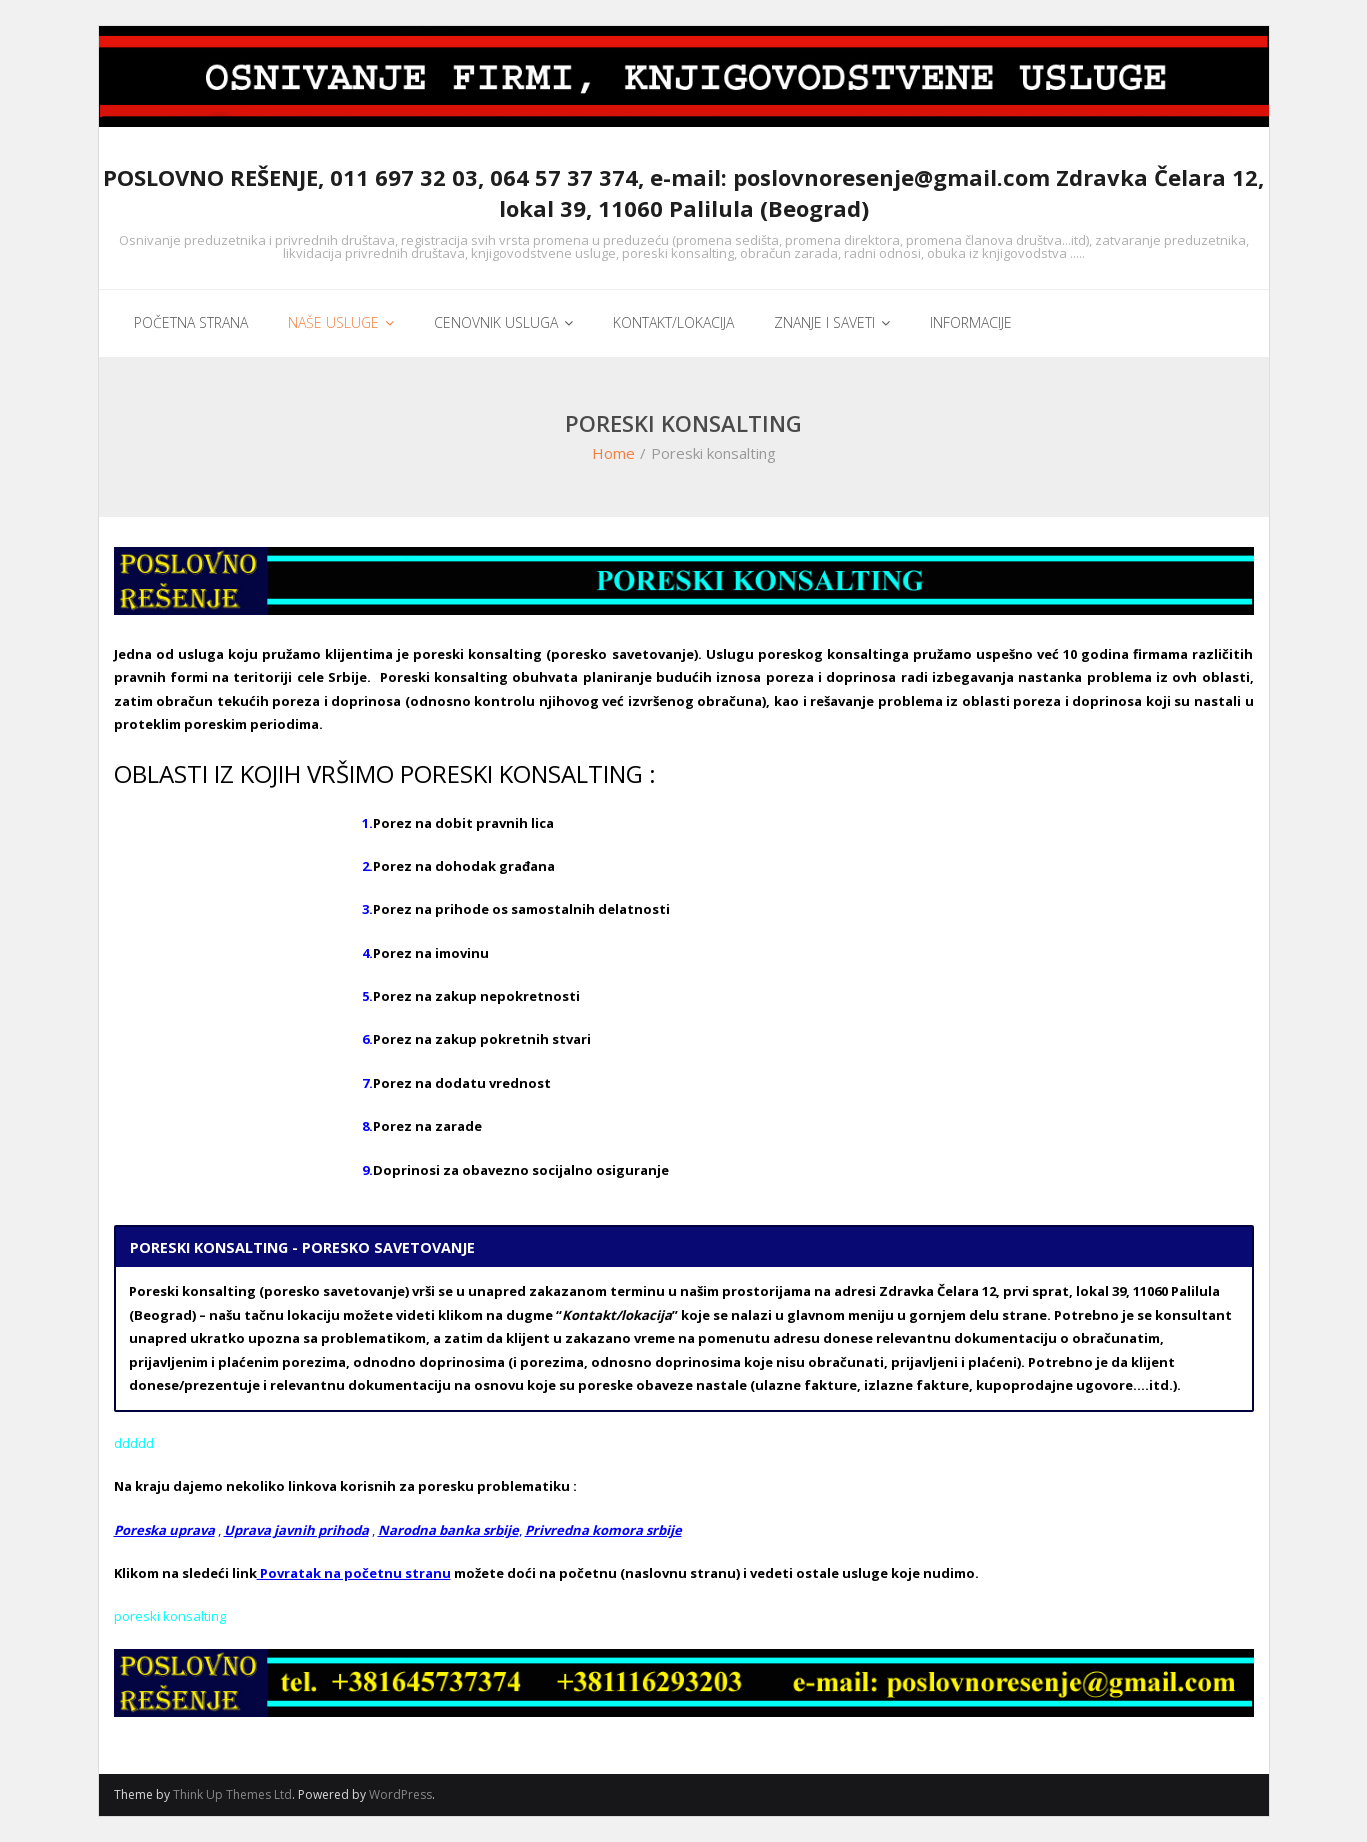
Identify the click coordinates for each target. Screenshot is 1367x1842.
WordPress (400, 1794)
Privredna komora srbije (603, 1530)
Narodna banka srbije (448, 1530)
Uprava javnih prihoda (296, 1530)
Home (613, 453)
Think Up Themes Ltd (232, 1794)
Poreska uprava (164, 1530)
